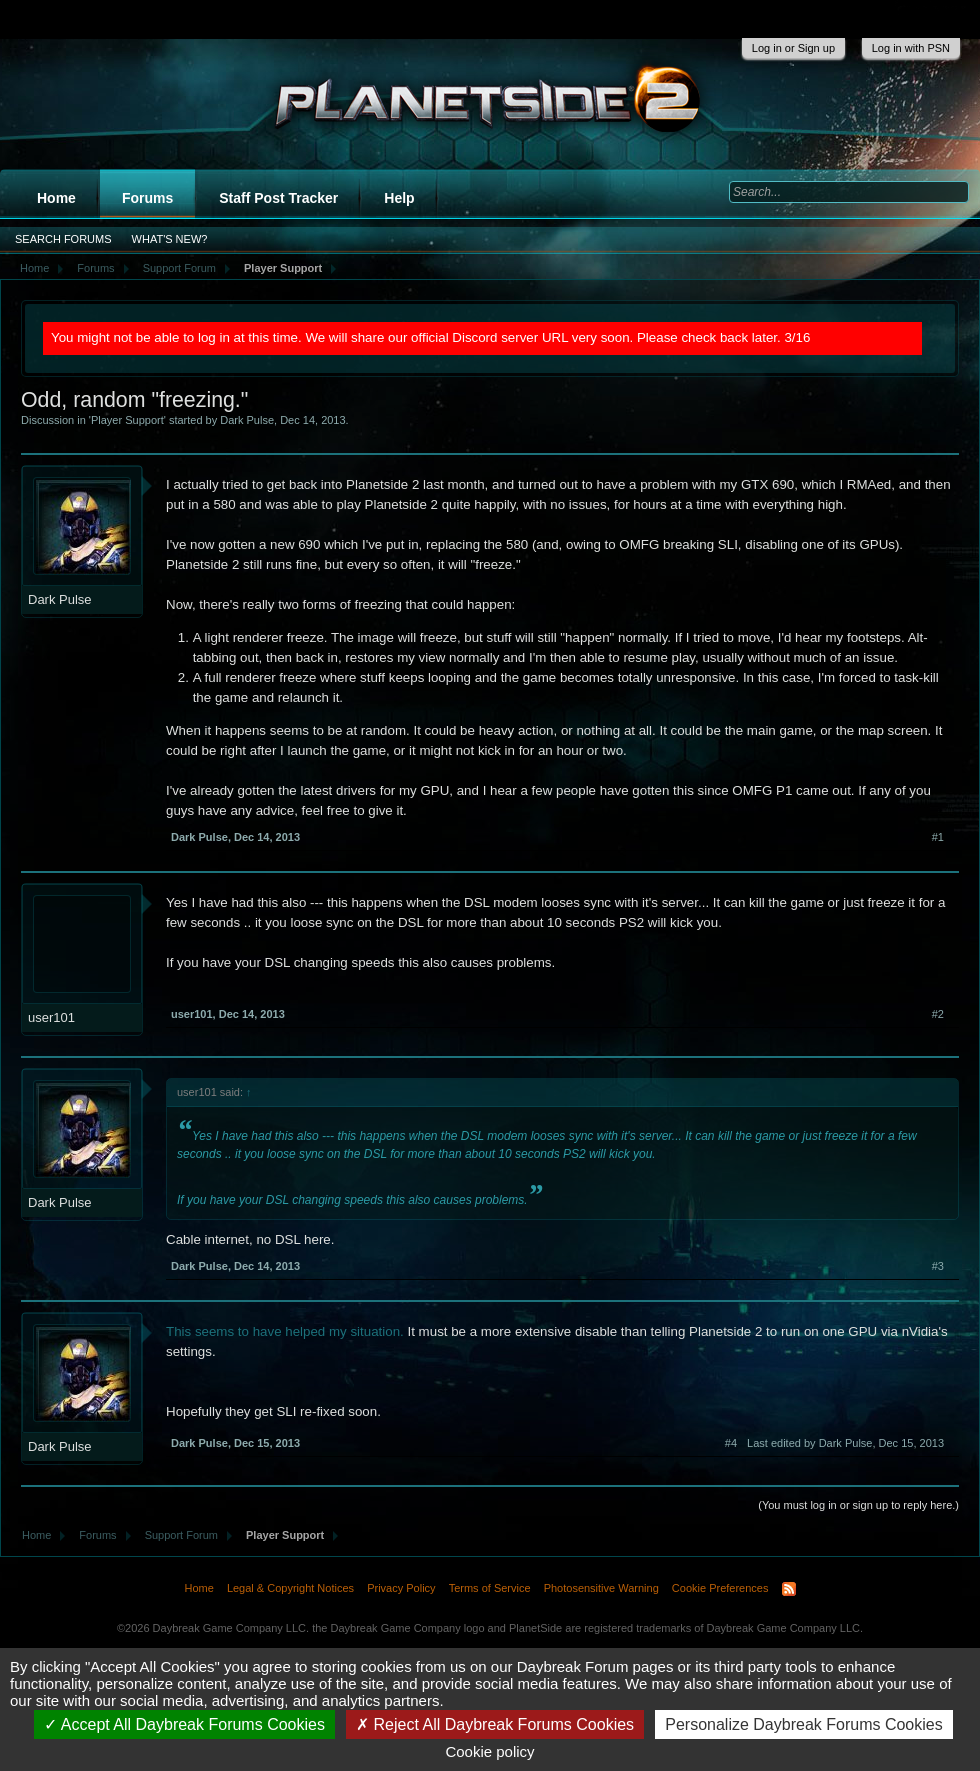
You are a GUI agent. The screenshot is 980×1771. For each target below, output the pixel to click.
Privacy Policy (401, 1588)
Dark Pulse (247, 420)
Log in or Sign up (793, 48)
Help (399, 198)
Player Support (127, 420)
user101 (51, 1017)
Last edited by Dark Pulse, (845, 1443)
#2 (938, 1014)
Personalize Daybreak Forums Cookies (803, 1724)
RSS (789, 1589)
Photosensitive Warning (601, 1588)
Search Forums (63, 239)
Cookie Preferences (720, 1588)
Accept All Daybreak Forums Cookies (184, 1724)
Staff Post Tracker (278, 198)
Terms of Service (490, 1588)
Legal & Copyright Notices (290, 1588)
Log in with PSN (911, 48)
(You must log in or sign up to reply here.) (858, 1505)
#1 (938, 837)
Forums (147, 198)
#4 (731, 1443)
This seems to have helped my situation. (285, 1331)
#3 (938, 1266)
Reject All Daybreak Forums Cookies (495, 1724)
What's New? (170, 239)
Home (56, 198)
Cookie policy (489, 1751)
